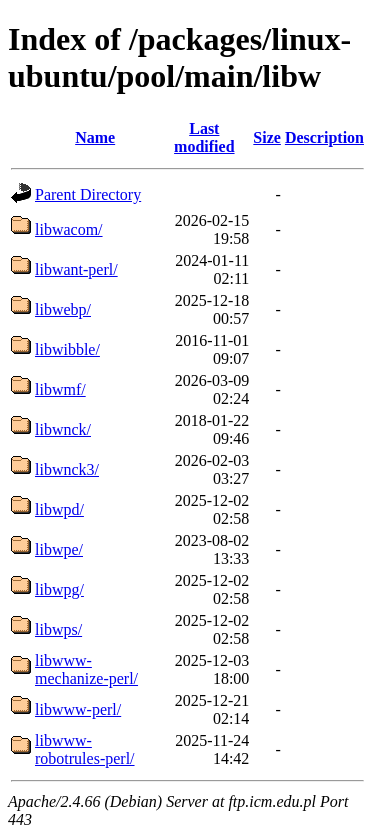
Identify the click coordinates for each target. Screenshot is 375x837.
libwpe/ (59, 549)
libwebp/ (63, 309)
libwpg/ (59, 589)
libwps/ (58, 629)
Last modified (204, 137)
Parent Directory (88, 194)
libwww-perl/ (78, 709)
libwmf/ (60, 389)
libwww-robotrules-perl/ (85, 749)
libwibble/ (67, 349)
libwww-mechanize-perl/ (86, 669)
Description (324, 137)
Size (267, 137)
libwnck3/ (67, 469)
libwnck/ (63, 429)
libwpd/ (59, 509)
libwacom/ (69, 229)
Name (95, 137)
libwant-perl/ (76, 269)
